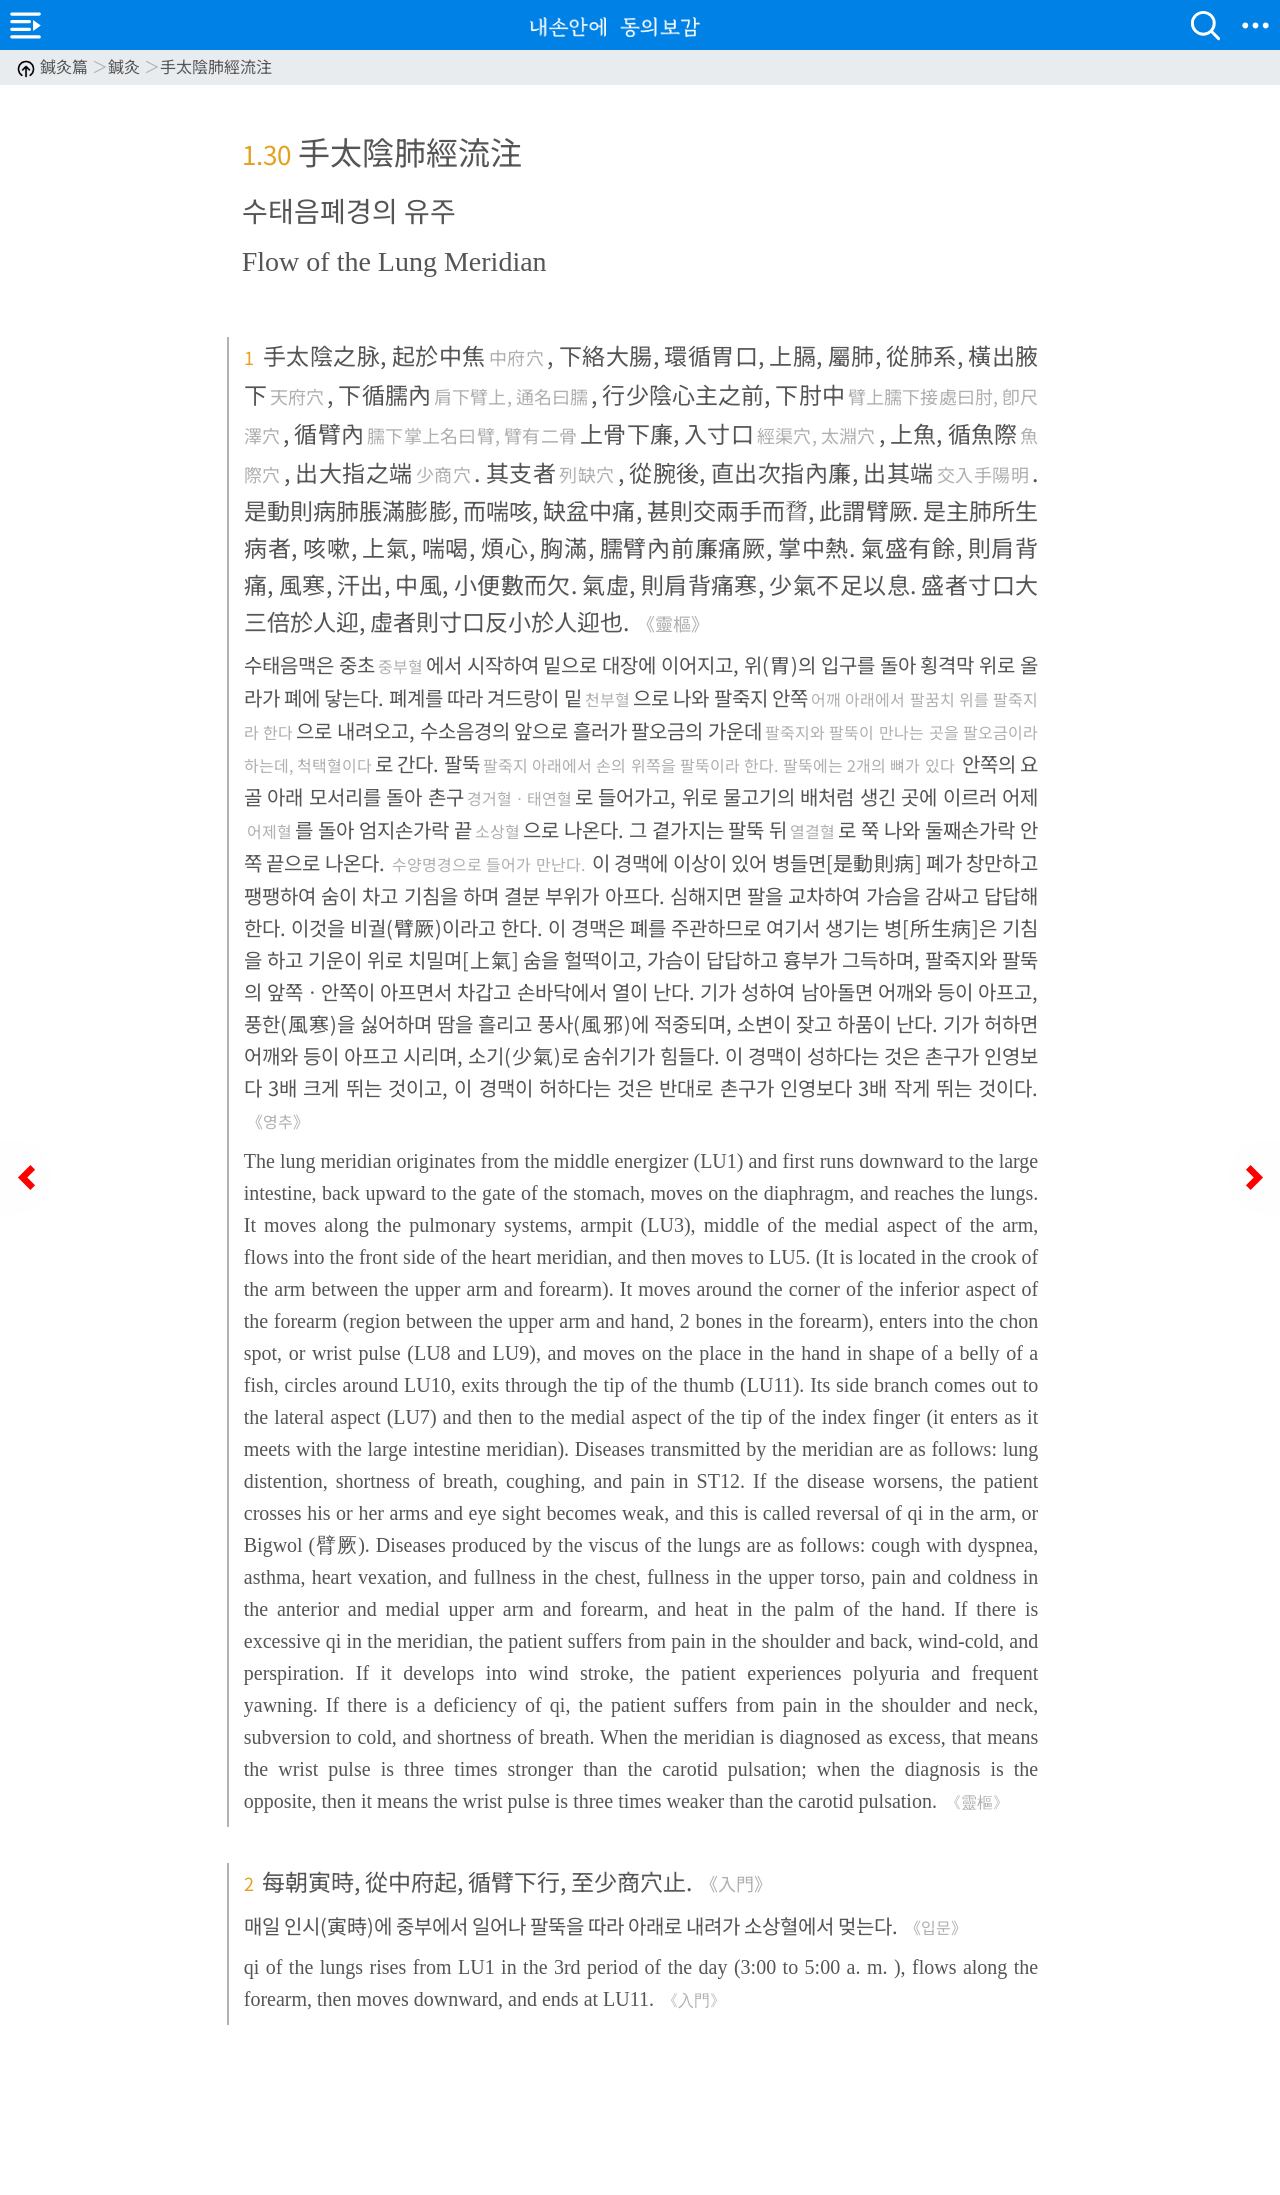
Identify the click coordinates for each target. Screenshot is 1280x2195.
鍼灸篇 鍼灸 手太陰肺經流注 (144, 66)
